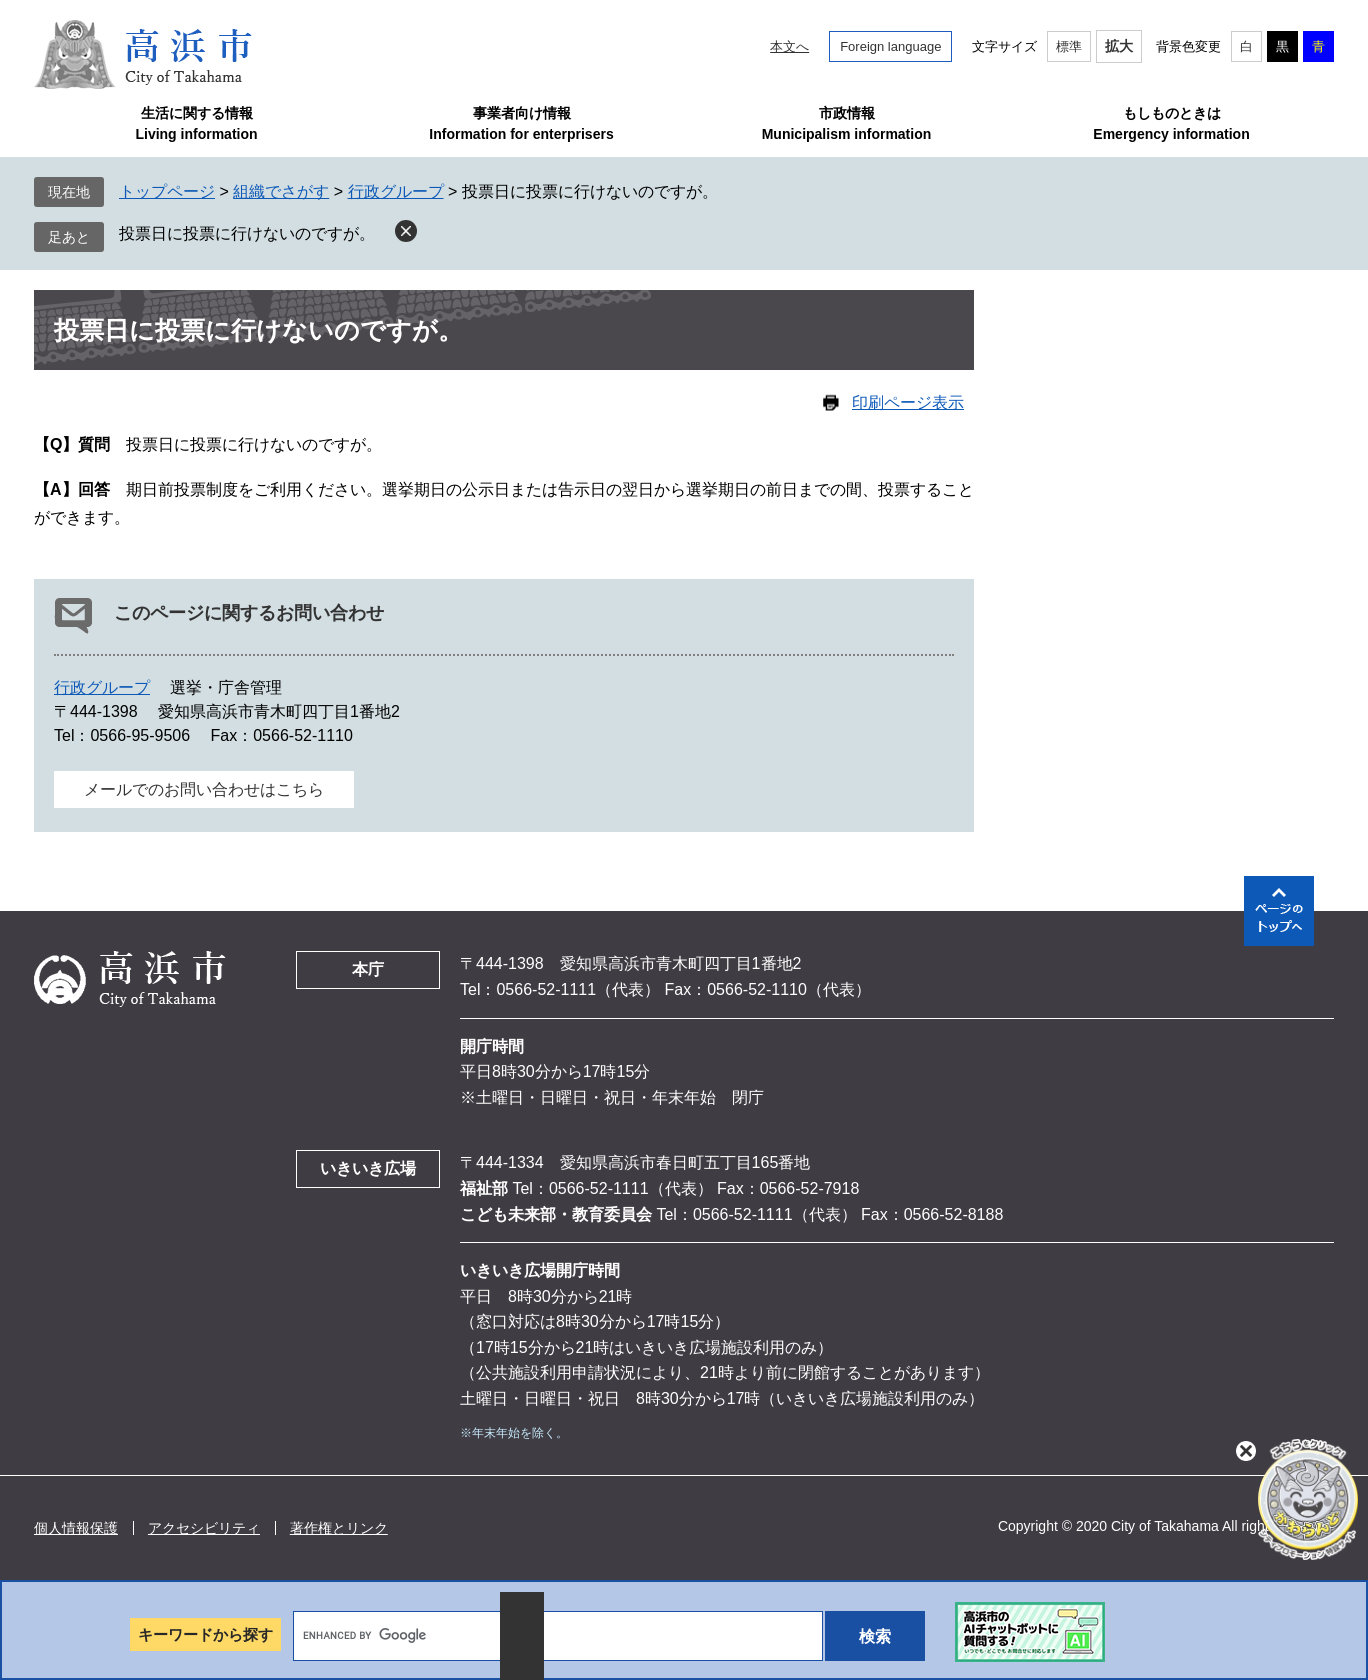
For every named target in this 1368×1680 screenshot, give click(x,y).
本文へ (789, 46)
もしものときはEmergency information (1171, 123)
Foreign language (890, 46)
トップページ (167, 191)
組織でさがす (281, 191)
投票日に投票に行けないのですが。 (247, 233)
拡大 (1119, 46)
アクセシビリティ (204, 1528)
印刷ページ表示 (908, 402)
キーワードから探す (205, 1634)
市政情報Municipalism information (847, 123)
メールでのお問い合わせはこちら (204, 789)
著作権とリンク (339, 1528)
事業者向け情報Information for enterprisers (521, 123)
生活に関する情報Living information (196, 123)
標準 (1069, 46)
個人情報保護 (76, 1528)
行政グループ (396, 191)
